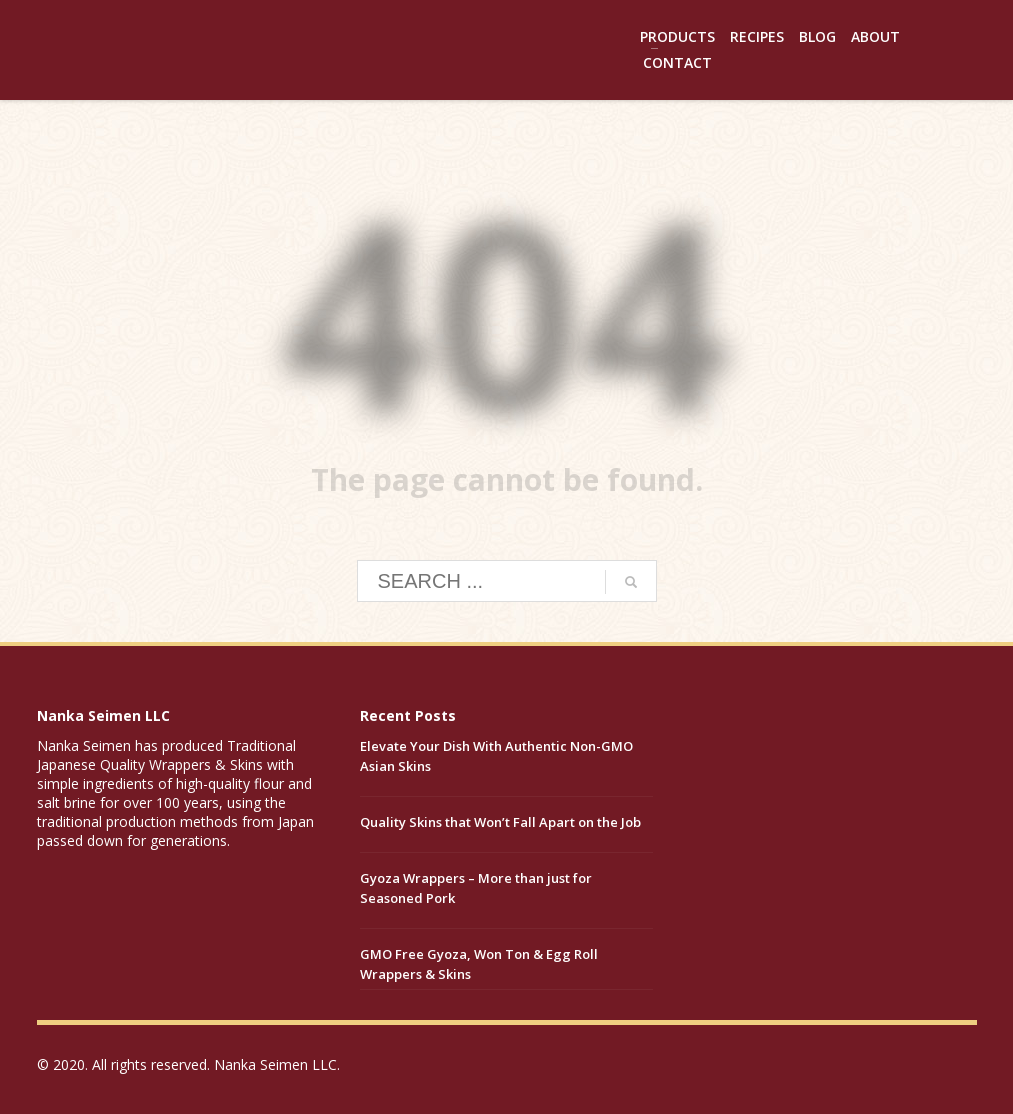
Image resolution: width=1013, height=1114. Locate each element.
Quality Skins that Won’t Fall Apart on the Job (500, 822)
